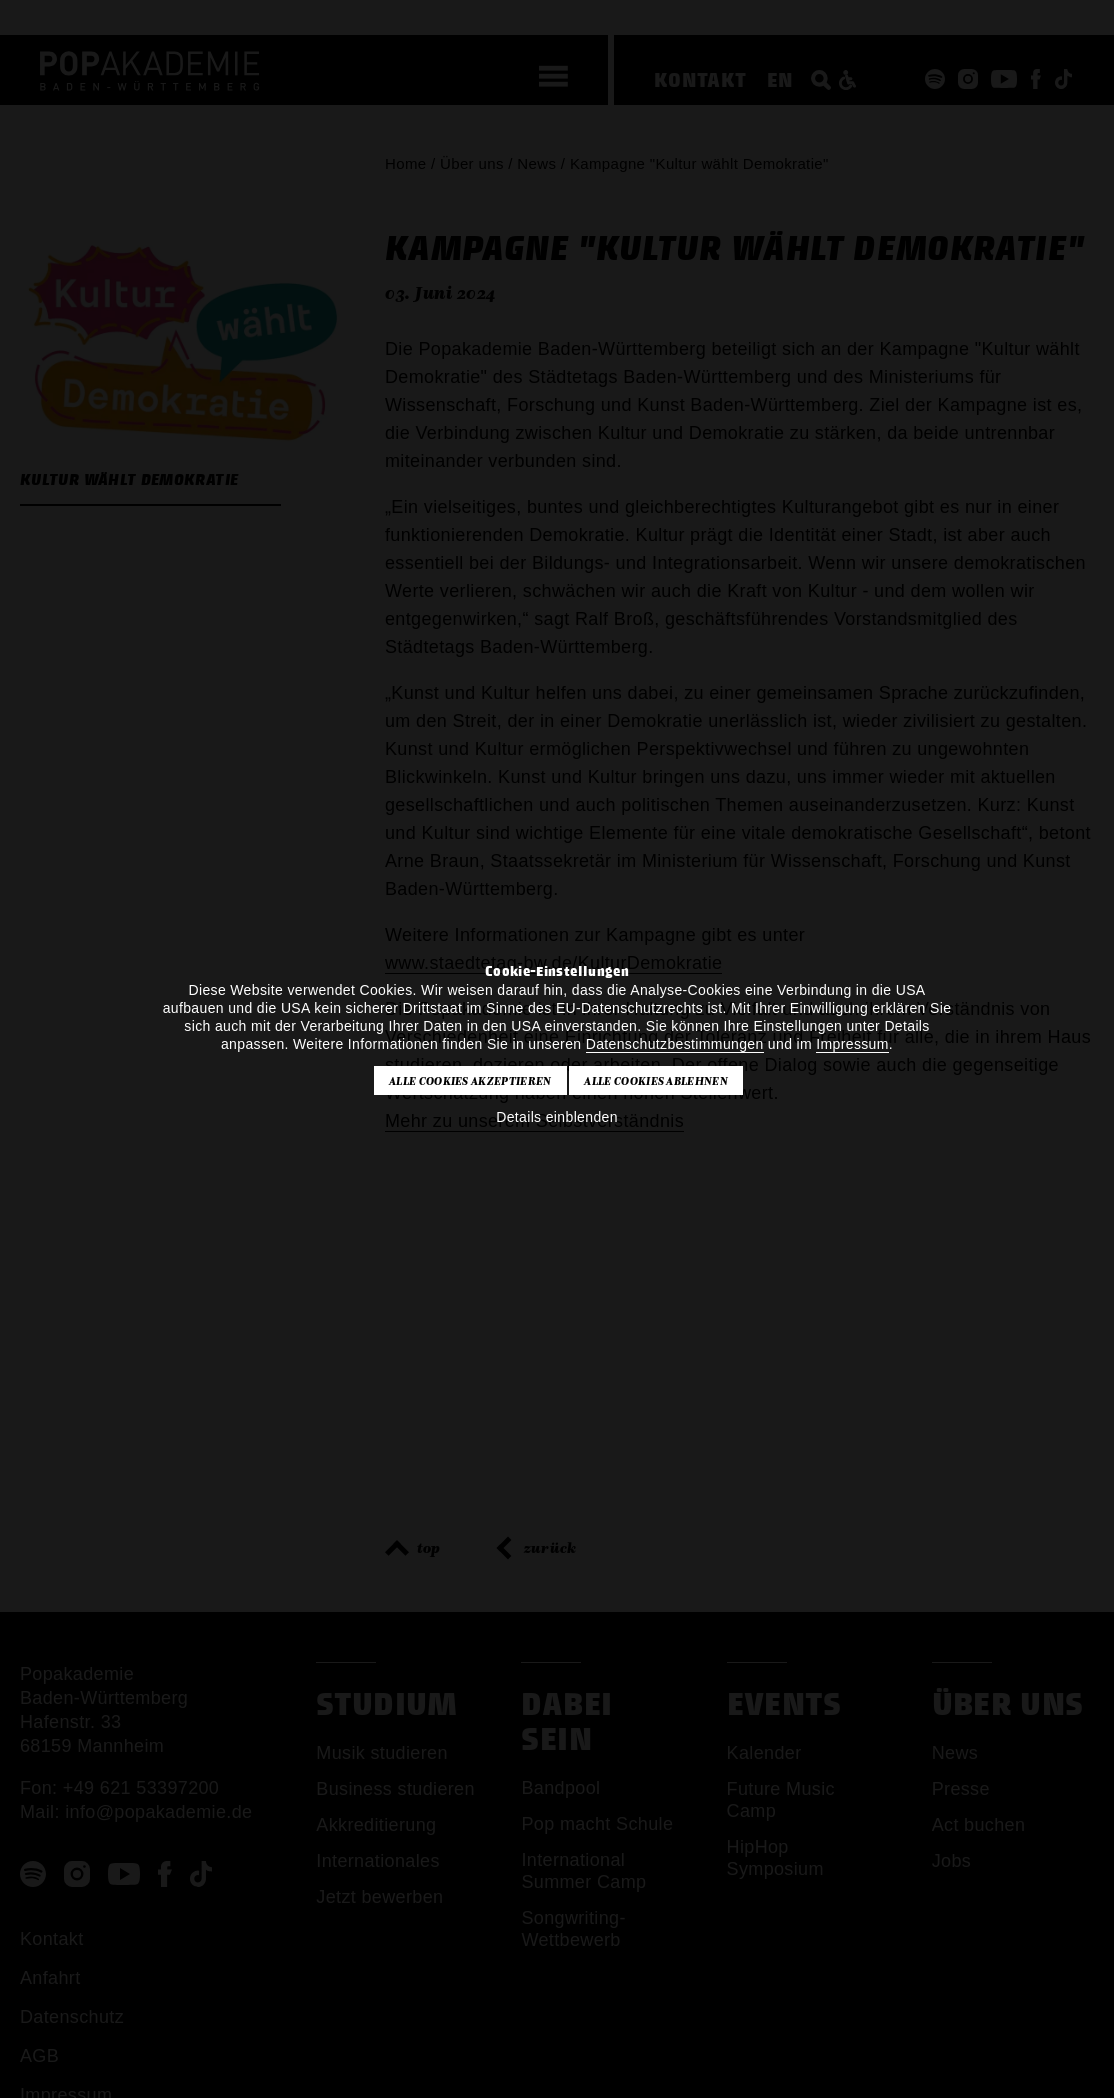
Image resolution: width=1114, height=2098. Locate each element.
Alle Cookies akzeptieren (470, 1081)
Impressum (852, 1044)
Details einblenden (557, 1117)
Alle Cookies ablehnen (656, 1081)
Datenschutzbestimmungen (675, 1044)
